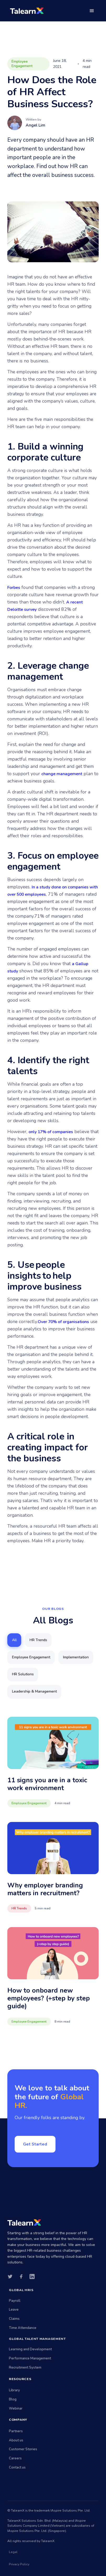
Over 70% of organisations (63, 1322)
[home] (25, 11)
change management (61, 774)
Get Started (35, 2144)
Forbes (13, 587)
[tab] (14, 1640)
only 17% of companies (51, 1132)
